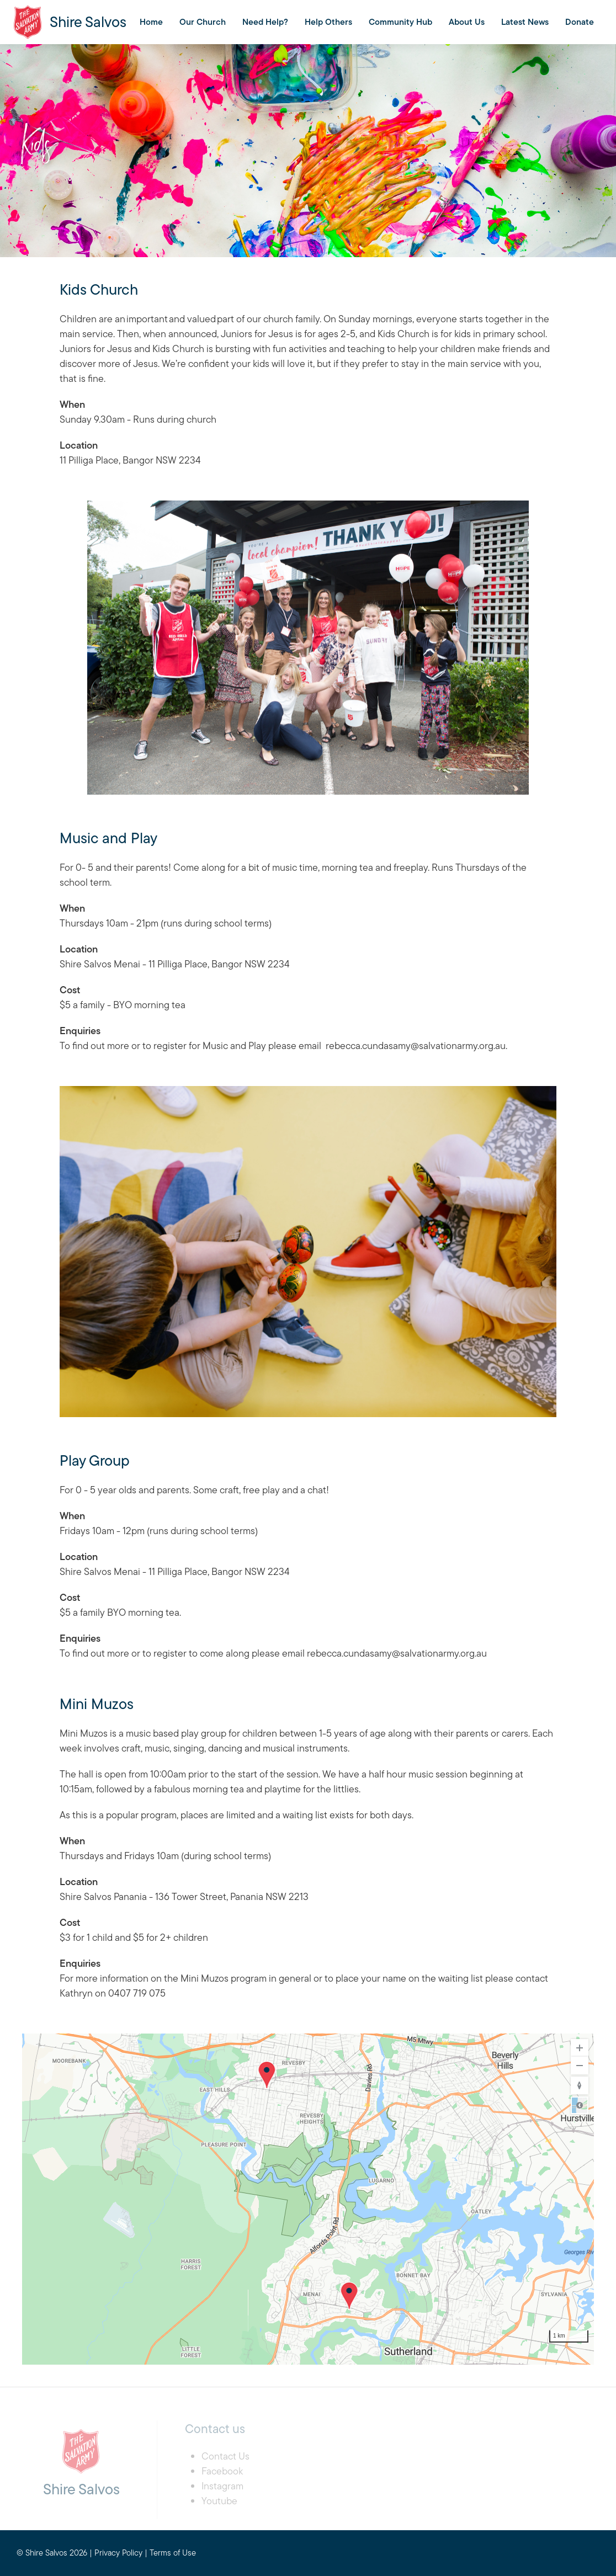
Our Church (202, 21)
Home (151, 21)
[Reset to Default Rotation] (579, 2085)
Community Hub (400, 21)
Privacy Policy (118, 2552)
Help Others (328, 21)
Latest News (525, 21)
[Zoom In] (579, 2048)
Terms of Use (173, 2552)
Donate (579, 21)
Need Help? (265, 21)
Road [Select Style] (579, 2105)
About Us (467, 21)
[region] (308, 2199)
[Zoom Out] (579, 2065)
